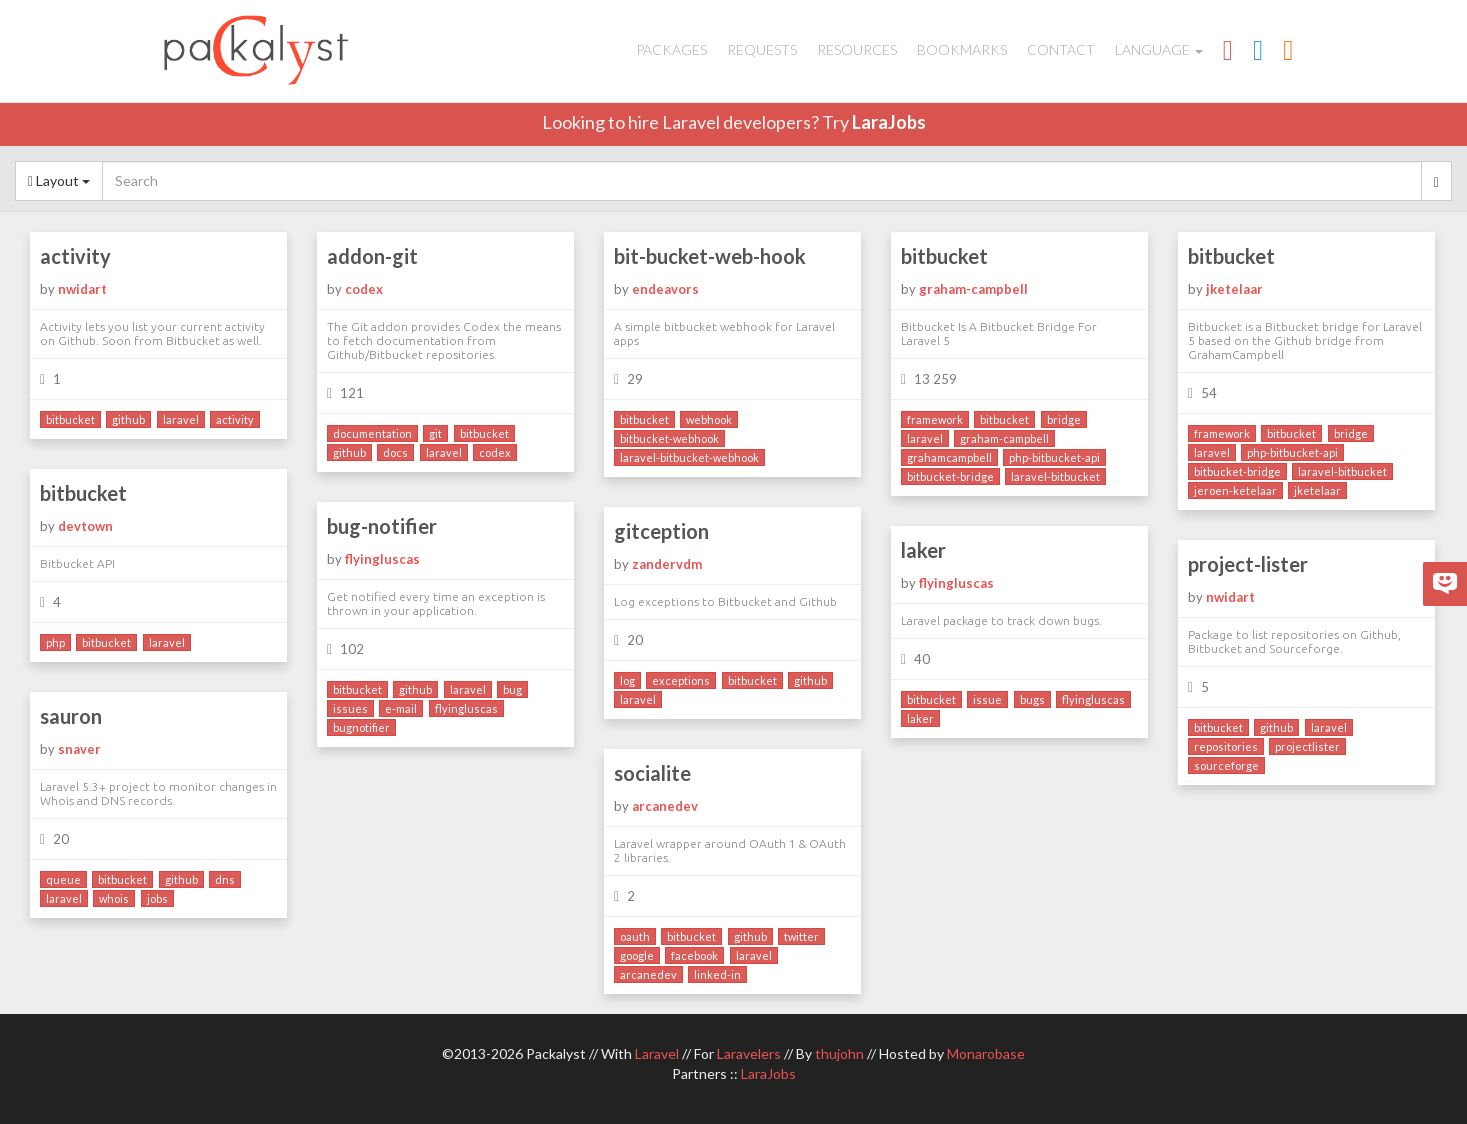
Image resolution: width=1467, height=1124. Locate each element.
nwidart (82, 289)
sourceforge (1226, 765)
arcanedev (665, 806)
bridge (1064, 419)
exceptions (681, 680)
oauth (635, 936)
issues (350, 708)
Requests (762, 49)
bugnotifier (361, 727)
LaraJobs (889, 122)
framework (935, 419)
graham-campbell (973, 289)
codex (364, 289)
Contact (1061, 49)
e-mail (401, 708)
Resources (857, 49)
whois (114, 898)
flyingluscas (382, 559)
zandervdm (667, 564)
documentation (372, 433)
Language (1159, 49)
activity (75, 256)
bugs (1032, 699)
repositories (1226, 746)
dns (225, 879)
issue (987, 699)
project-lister (1248, 564)
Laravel (657, 1053)
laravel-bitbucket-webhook (689, 457)
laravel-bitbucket (1055, 476)
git (435, 433)
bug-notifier (382, 526)
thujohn (839, 1053)
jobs (157, 898)
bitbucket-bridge (950, 476)
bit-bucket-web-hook (710, 256)
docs (395, 452)
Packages (671, 49)
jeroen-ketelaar (1235, 490)
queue (63, 879)
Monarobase (986, 1053)
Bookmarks (962, 49)
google (637, 955)
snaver (79, 749)
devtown (85, 526)
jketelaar (1234, 289)
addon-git (372, 256)
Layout (59, 180)
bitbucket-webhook (669, 438)
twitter (801, 936)
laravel (181, 419)
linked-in (717, 974)
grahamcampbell (949, 457)
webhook (709, 419)
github (128, 419)
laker (923, 550)
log (627, 680)
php (55, 642)
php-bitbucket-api (1054, 457)
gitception (661, 531)
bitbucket (70, 419)
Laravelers (749, 1053)
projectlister (1307, 746)
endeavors (665, 289)
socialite (652, 773)
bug (512, 689)
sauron (71, 716)
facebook (694, 955)
